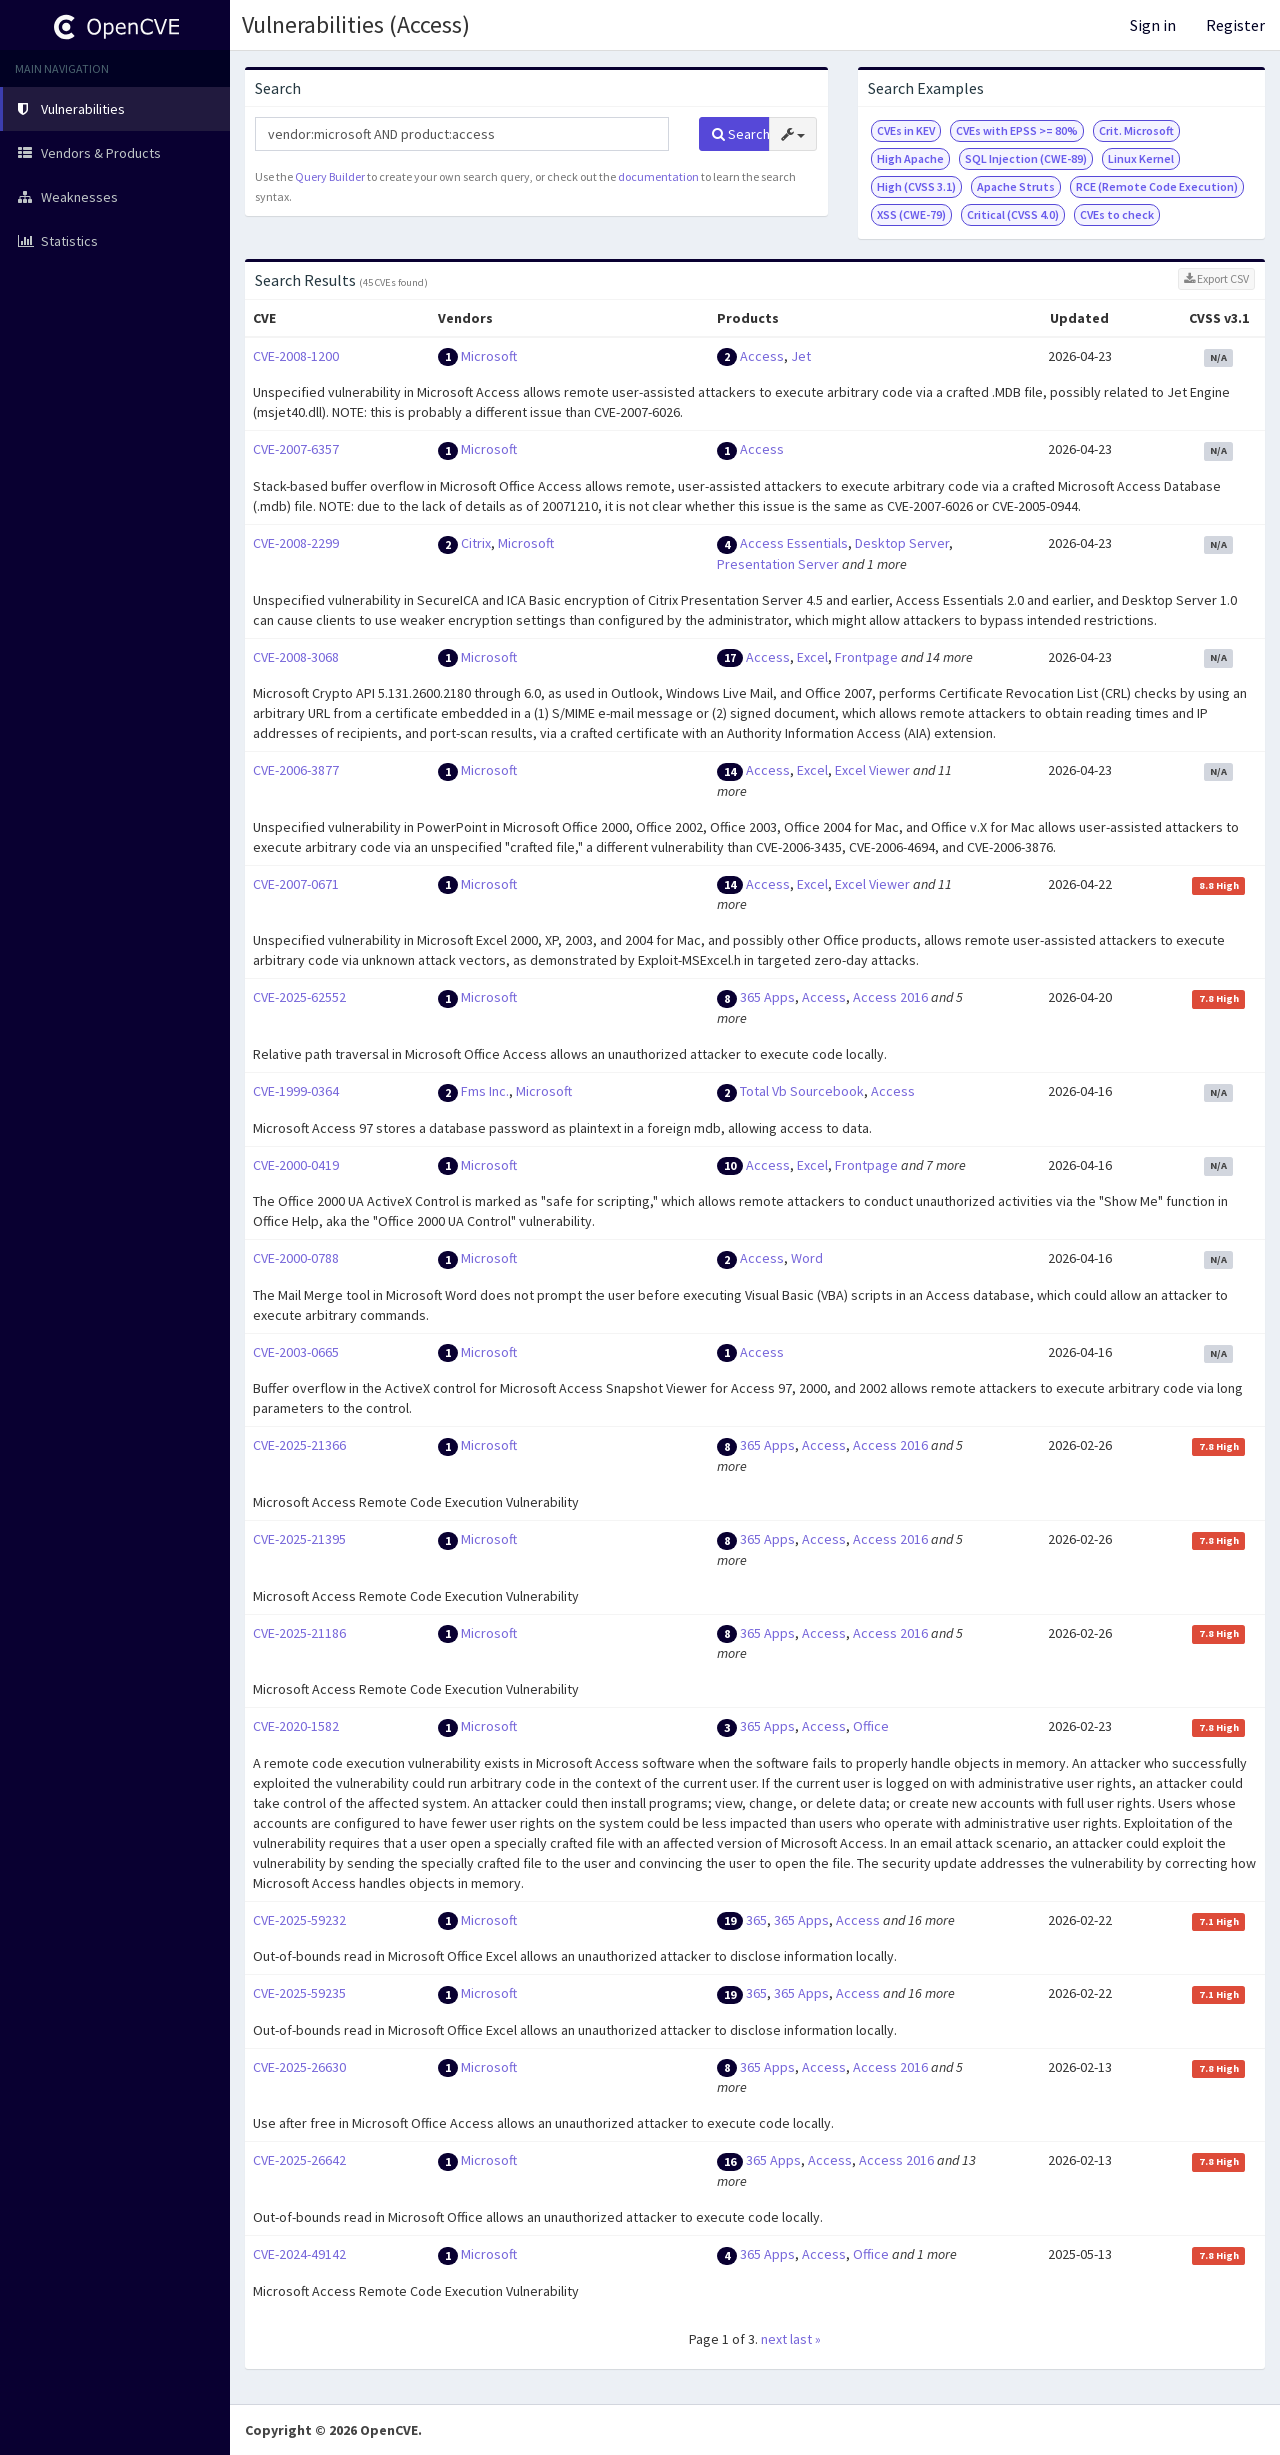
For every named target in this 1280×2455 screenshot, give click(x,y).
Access (762, 356)
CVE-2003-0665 (296, 1352)
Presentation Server (778, 564)
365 (756, 1920)
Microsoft (489, 356)
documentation (658, 176)
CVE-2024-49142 (299, 2254)
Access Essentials (794, 543)
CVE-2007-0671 (296, 884)
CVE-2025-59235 (299, 1993)
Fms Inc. (485, 1091)
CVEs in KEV (906, 130)
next (774, 2339)
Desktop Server (902, 543)
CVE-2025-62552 (299, 997)
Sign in (1153, 25)
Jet (801, 356)
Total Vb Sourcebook (802, 1091)
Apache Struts (1016, 186)
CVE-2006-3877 (296, 770)
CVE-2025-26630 (299, 2067)
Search (741, 134)
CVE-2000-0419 (296, 1165)
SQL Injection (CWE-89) (1026, 158)
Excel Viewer (872, 770)
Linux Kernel (1141, 158)
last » (805, 2339)
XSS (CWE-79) (911, 214)
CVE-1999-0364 (296, 1091)
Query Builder (330, 176)
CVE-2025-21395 (299, 1539)
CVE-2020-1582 (296, 1726)
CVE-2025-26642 (299, 2160)
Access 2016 (890, 997)
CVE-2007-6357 (296, 449)
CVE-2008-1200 (296, 356)
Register (1235, 25)
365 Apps (767, 997)
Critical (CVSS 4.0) (1013, 214)
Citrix (476, 543)
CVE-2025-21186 (299, 1633)
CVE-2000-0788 (296, 1258)
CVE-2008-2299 (296, 543)
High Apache (910, 158)
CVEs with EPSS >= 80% (1017, 130)
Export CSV (1216, 278)
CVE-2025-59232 (299, 1920)
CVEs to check (1117, 214)
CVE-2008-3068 (296, 657)
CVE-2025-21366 (299, 1445)
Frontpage (866, 657)
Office (871, 1726)
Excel (812, 657)
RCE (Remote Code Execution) (1157, 186)
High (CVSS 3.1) (916, 186)
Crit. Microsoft (1136, 130)
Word (807, 1258)
